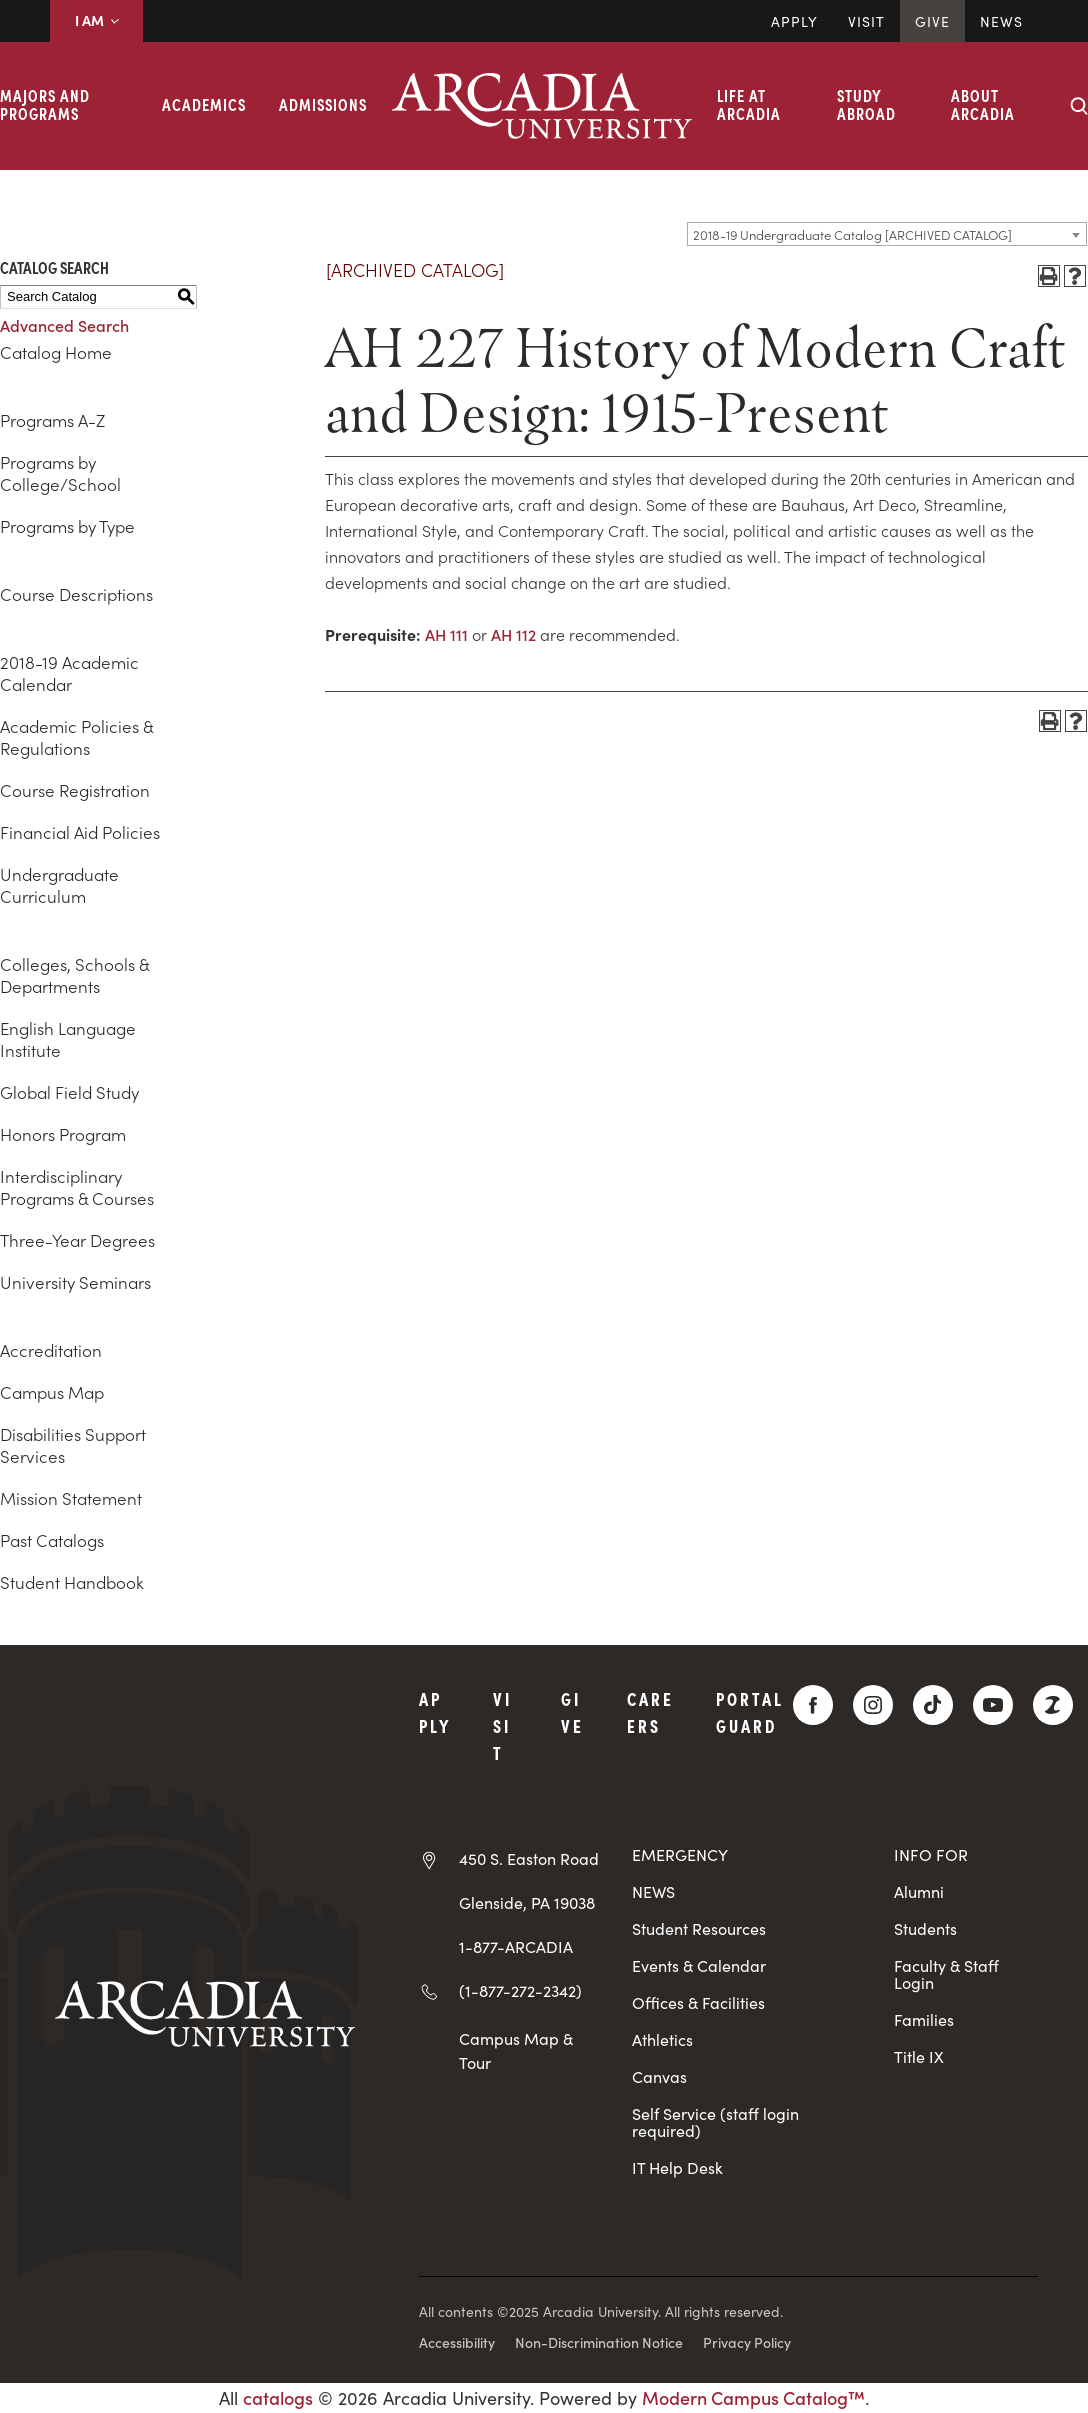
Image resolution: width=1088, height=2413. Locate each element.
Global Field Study (69, 1092)
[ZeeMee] (1053, 1705)
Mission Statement (71, 1498)
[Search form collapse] (1079, 106)
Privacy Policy (747, 2342)
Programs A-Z (52, 420)
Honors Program (63, 1134)
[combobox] (887, 234)
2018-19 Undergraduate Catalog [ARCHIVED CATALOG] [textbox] (852, 234)
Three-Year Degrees (77, 1240)
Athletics (662, 2039)
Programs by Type (67, 526)
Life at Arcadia (749, 104)
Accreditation (51, 1350)
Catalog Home (56, 352)
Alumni (919, 1891)
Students (925, 1928)
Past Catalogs (52, 1540)
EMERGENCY (680, 1854)
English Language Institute (68, 1039)
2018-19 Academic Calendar (69, 673)
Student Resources (699, 1928)
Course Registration (75, 790)
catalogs (278, 2397)
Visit (866, 21)
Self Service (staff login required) (715, 2122)
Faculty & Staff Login (946, 1974)
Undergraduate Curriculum (59, 885)
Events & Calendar (699, 1965)
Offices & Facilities (698, 2002)
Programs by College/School (60, 473)
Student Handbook (72, 1582)
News (1001, 21)
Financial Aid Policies (80, 832)
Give (932, 21)
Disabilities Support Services (73, 1445)
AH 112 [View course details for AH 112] (513, 634)
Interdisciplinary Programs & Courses (77, 1187)
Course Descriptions (76, 594)
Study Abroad (866, 104)
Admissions (323, 104)
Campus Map (52, 1392)
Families (924, 2019)
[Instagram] (873, 1705)
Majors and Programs (45, 104)
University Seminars (75, 1282)
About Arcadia (983, 104)
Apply (794, 21)
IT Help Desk (677, 2167)
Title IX (919, 2056)
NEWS (653, 1891)
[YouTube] (993, 1705)
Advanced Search (64, 325)
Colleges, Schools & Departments (74, 975)
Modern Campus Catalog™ (753, 2397)
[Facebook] (813, 1705)
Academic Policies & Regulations (76, 737)
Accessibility (457, 2342)
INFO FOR (931, 1854)
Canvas (659, 2076)
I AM (96, 20)
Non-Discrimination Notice (599, 2342)
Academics (204, 104)
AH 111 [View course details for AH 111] (446, 634)
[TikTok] (933, 1705)
